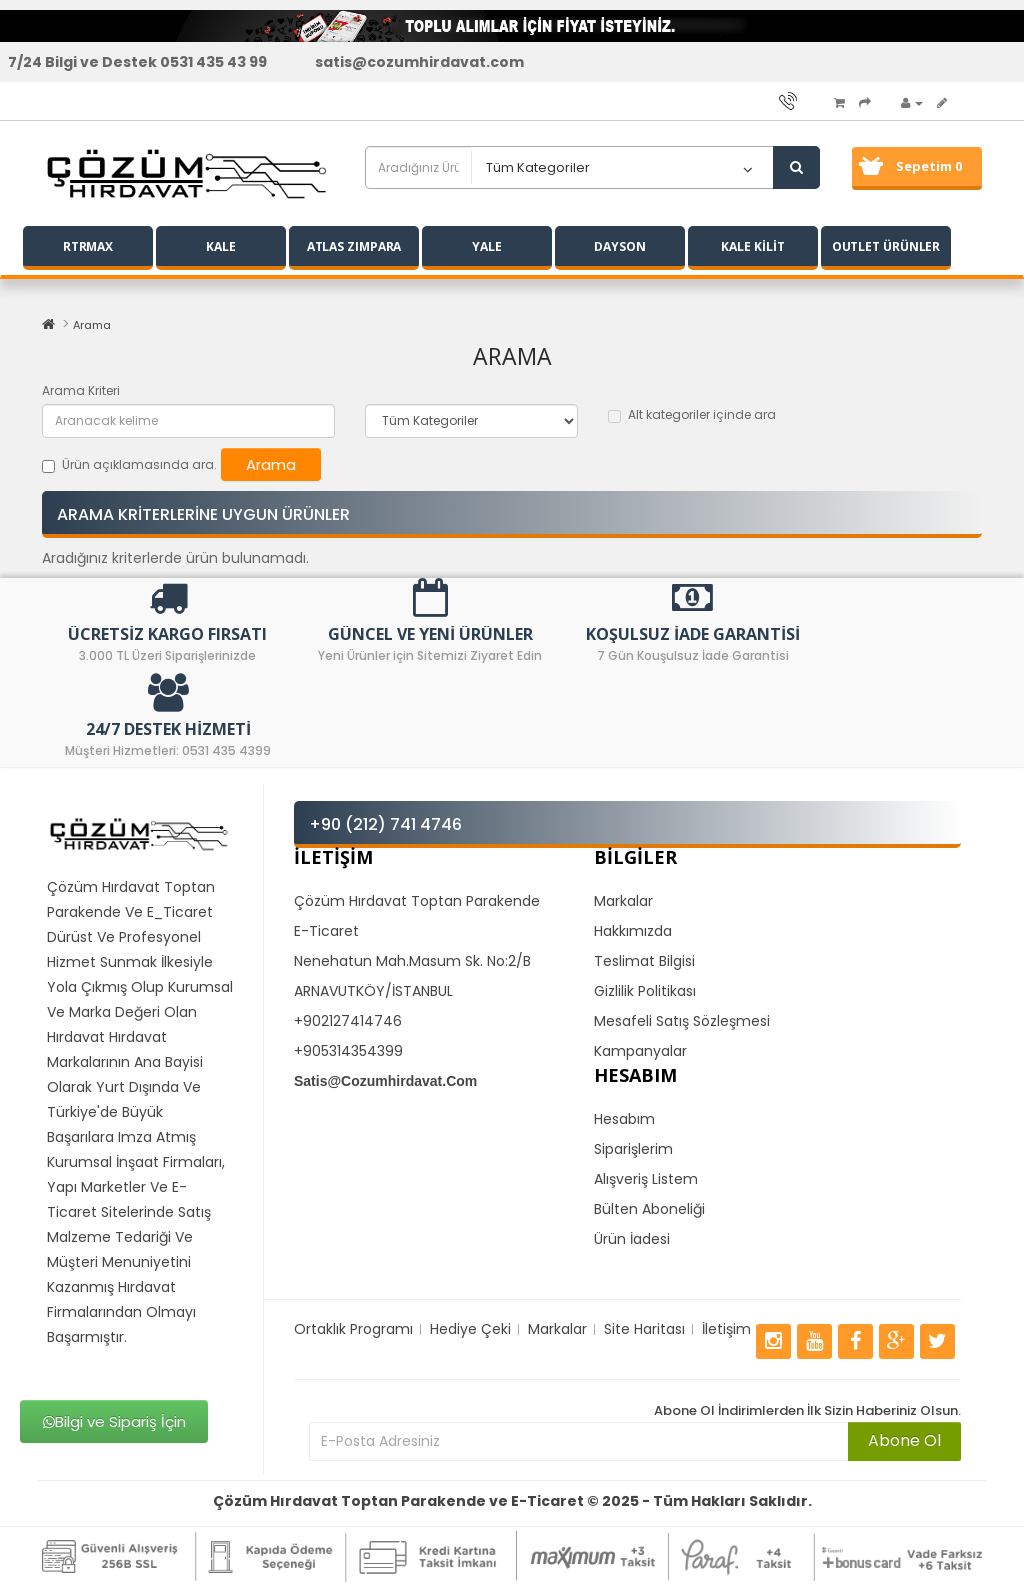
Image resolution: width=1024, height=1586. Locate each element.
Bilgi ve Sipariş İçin (114, 1421)
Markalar (623, 901)
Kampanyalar (640, 1051)
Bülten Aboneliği (649, 1209)
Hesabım (624, 1119)
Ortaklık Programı (353, 1329)
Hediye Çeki (470, 1329)
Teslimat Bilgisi (644, 961)
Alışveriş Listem (646, 1179)
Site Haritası (644, 1329)
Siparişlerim (633, 1149)
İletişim (726, 1329)
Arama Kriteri (81, 390)
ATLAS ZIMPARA (354, 246)
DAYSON (619, 246)
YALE (487, 246)
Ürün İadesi (632, 1239)
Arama (92, 325)
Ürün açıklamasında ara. (129, 464)
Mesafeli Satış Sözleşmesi (682, 1021)
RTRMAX (88, 246)
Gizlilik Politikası (645, 991)
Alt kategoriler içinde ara (692, 414)
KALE (221, 246)
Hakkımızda (633, 931)
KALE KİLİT (752, 246)
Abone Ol (904, 1440)
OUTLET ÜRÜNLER (886, 246)
